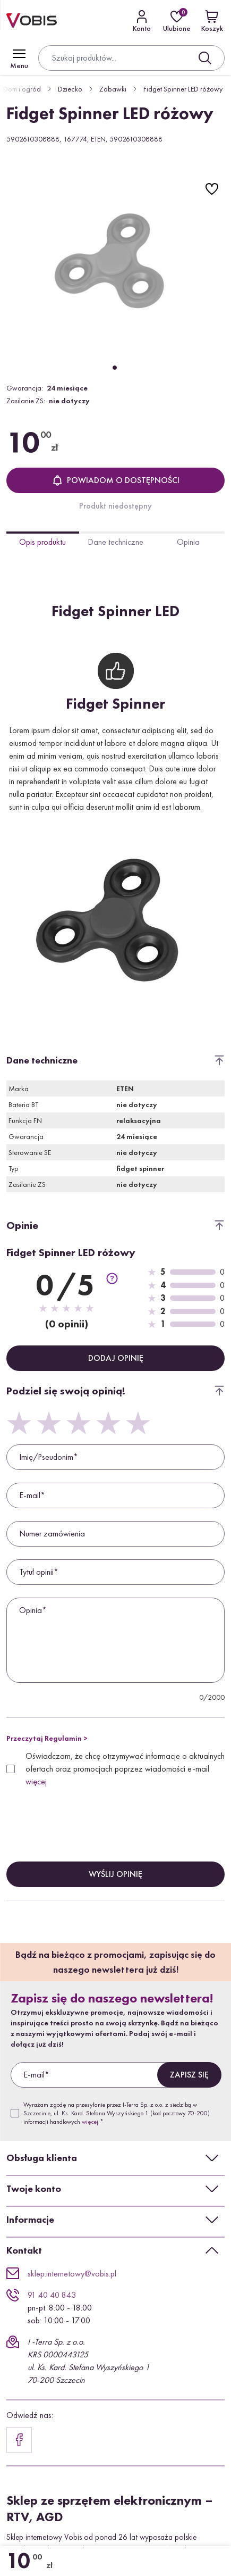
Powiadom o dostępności (115, 480)
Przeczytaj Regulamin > (47, 1738)
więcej (36, 1781)
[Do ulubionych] (212, 188)
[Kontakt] (142, 21)
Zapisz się (189, 2074)
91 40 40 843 (52, 2294)
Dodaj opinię (115, 1358)
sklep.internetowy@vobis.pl (72, 2273)
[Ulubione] (177, 21)
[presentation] (87, 1815)
